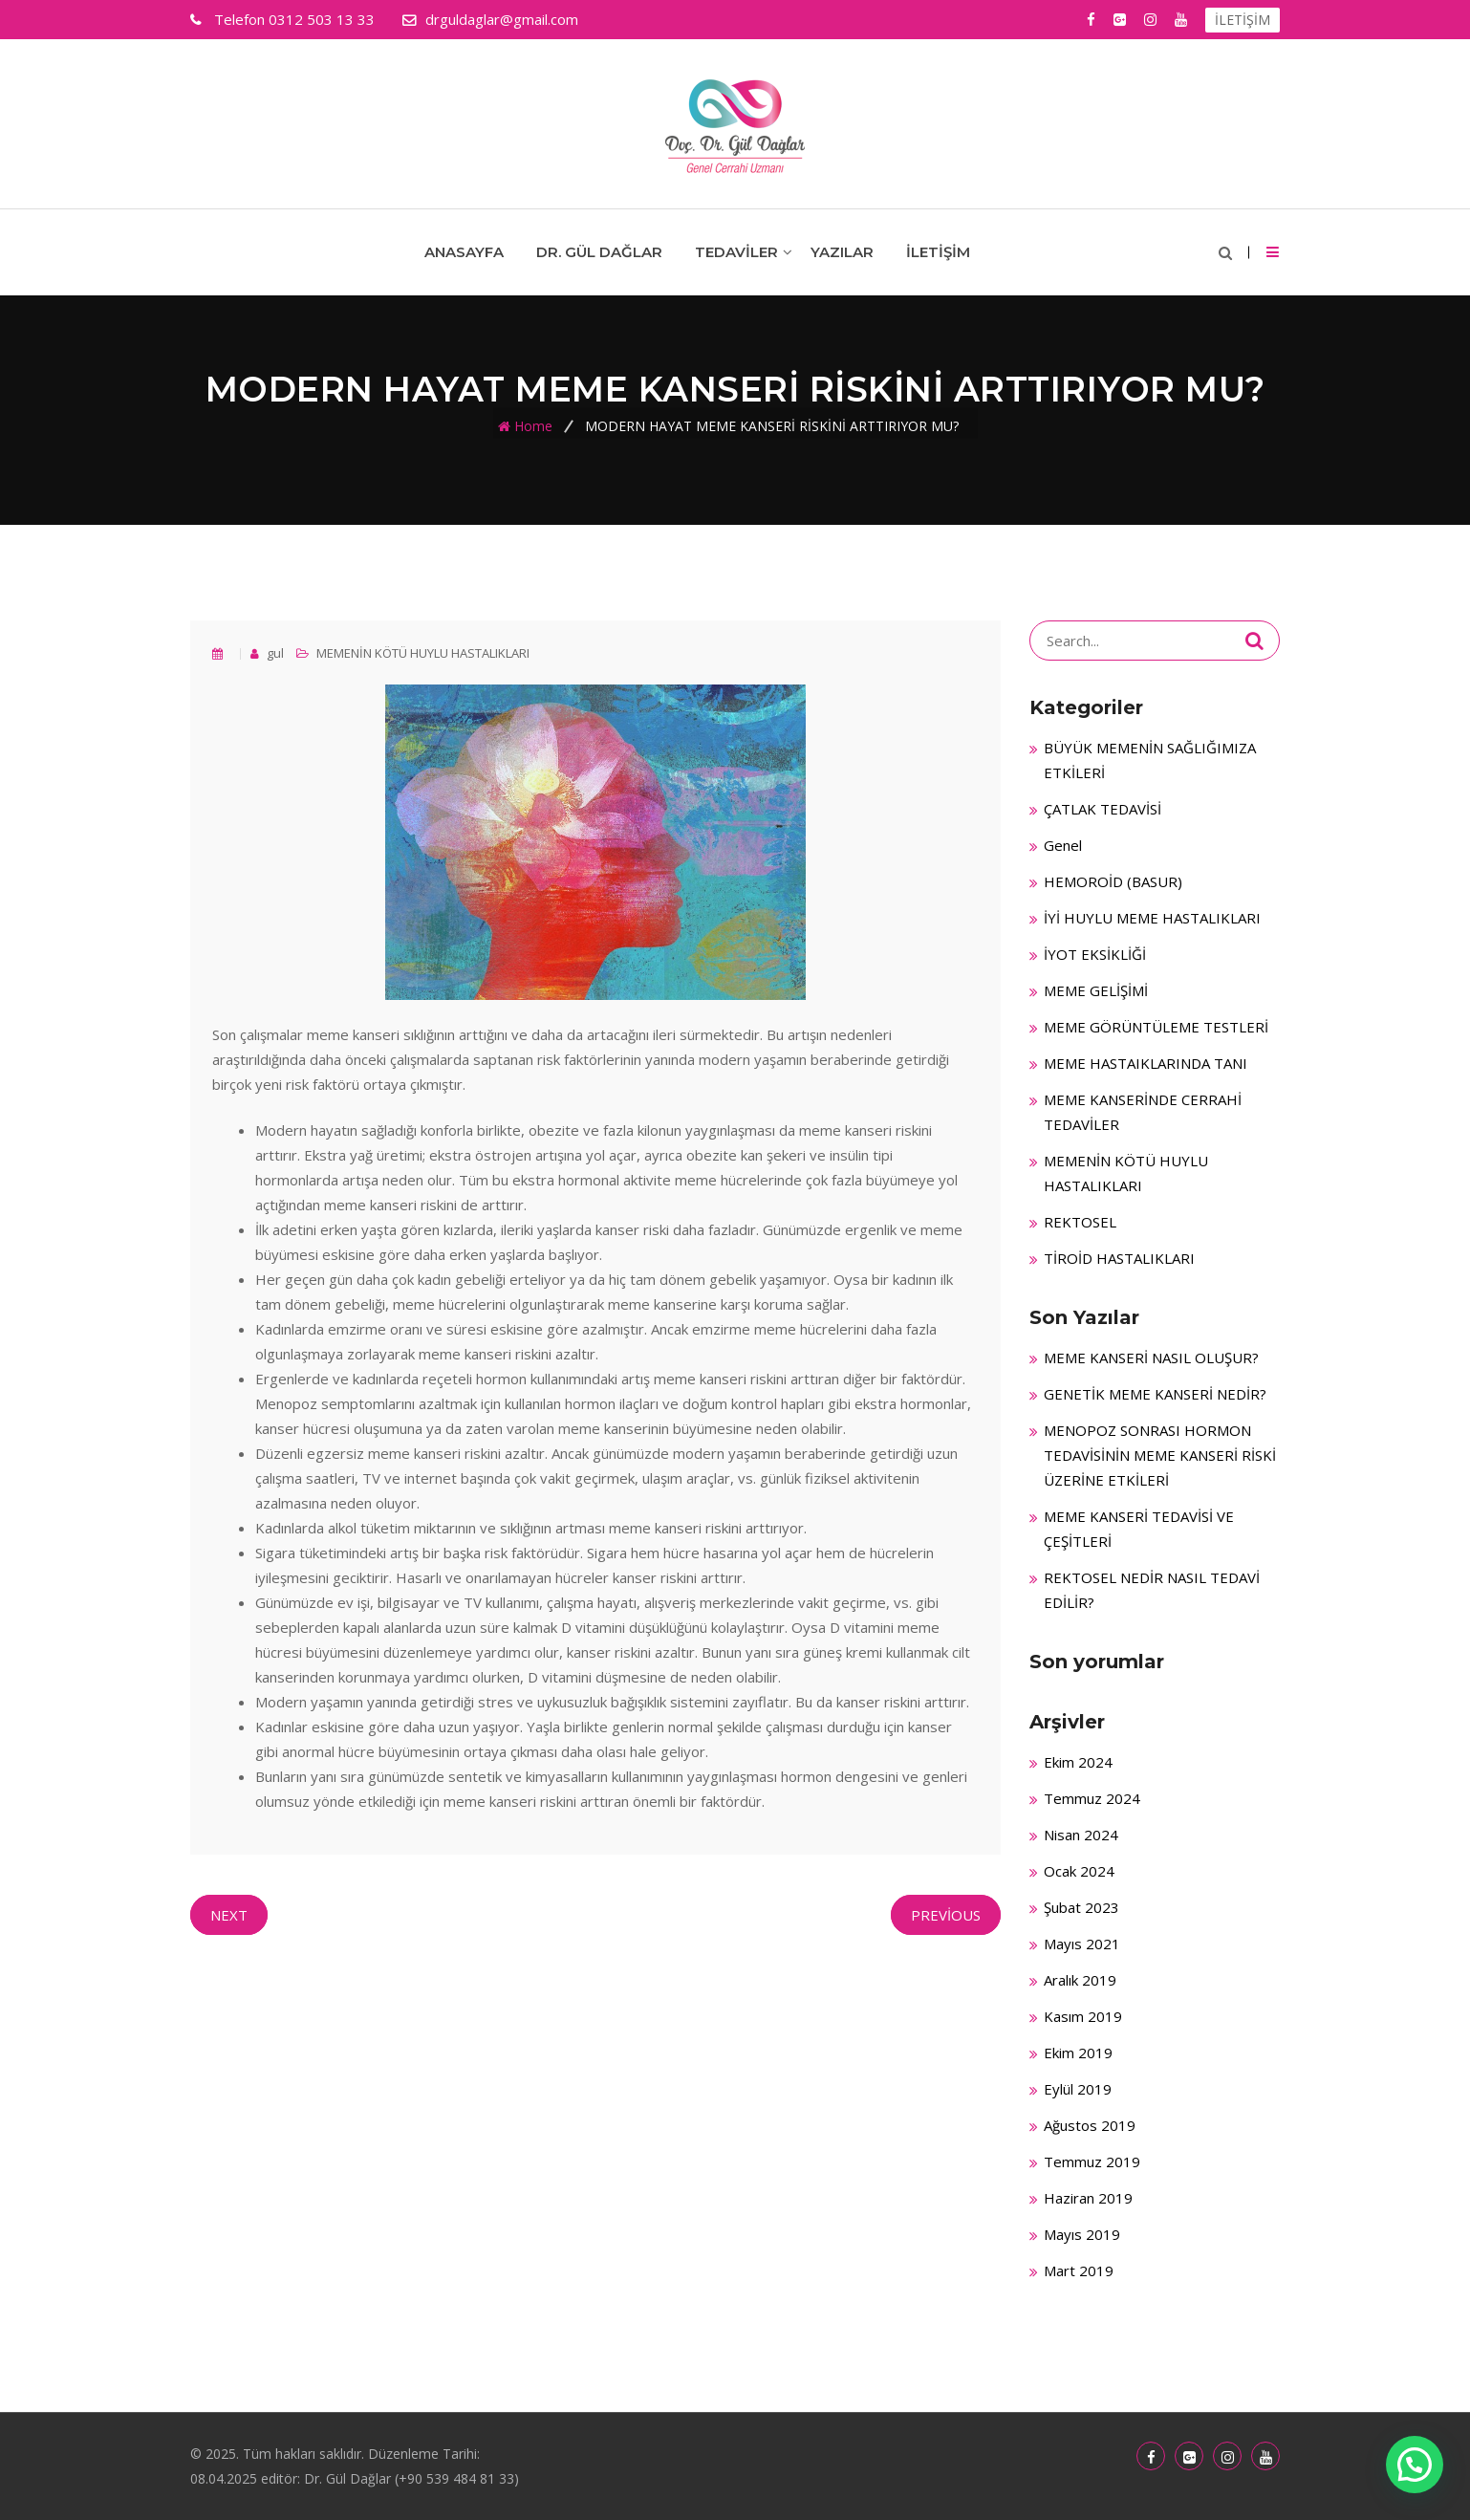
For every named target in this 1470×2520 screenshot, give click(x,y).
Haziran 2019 (1088, 2197)
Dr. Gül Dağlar (599, 252)
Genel (1063, 845)
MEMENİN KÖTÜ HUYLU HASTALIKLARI (423, 653)
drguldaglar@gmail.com (501, 19)
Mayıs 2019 (1082, 2234)
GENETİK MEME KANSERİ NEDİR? (1155, 1393)
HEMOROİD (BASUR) (1113, 881)
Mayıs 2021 (1082, 1943)
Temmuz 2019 (1092, 2161)
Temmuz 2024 (1092, 1798)
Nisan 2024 (1081, 1834)
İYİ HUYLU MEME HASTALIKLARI (1152, 917)
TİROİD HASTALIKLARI (1119, 1258)
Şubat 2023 (1081, 1907)
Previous (946, 1914)
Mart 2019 (1078, 2270)
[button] (1414, 2464)
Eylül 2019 (1078, 2088)
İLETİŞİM (1242, 20)
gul (274, 653)
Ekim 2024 (1078, 1761)
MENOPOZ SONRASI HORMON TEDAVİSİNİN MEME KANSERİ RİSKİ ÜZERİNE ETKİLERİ (1160, 1455)
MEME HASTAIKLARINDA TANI (1145, 1063)
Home (533, 426)
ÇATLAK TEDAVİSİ (1102, 808)
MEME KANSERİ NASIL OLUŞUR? (1151, 1357)
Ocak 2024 (1079, 1870)
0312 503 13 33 (292, 19)
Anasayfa (464, 252)
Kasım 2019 (1083, 2016)
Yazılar (842, 252)
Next (229, 1914)
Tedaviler (736, 252)
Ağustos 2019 (1089, 2125)
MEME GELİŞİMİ (1096, 990)
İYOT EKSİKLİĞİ (1095, 954)
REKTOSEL (1080, 1221)
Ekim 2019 (1078, 2052)
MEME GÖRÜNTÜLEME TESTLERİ (1156, 1026)
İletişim (938, 252)
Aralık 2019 (1080, 1979)
